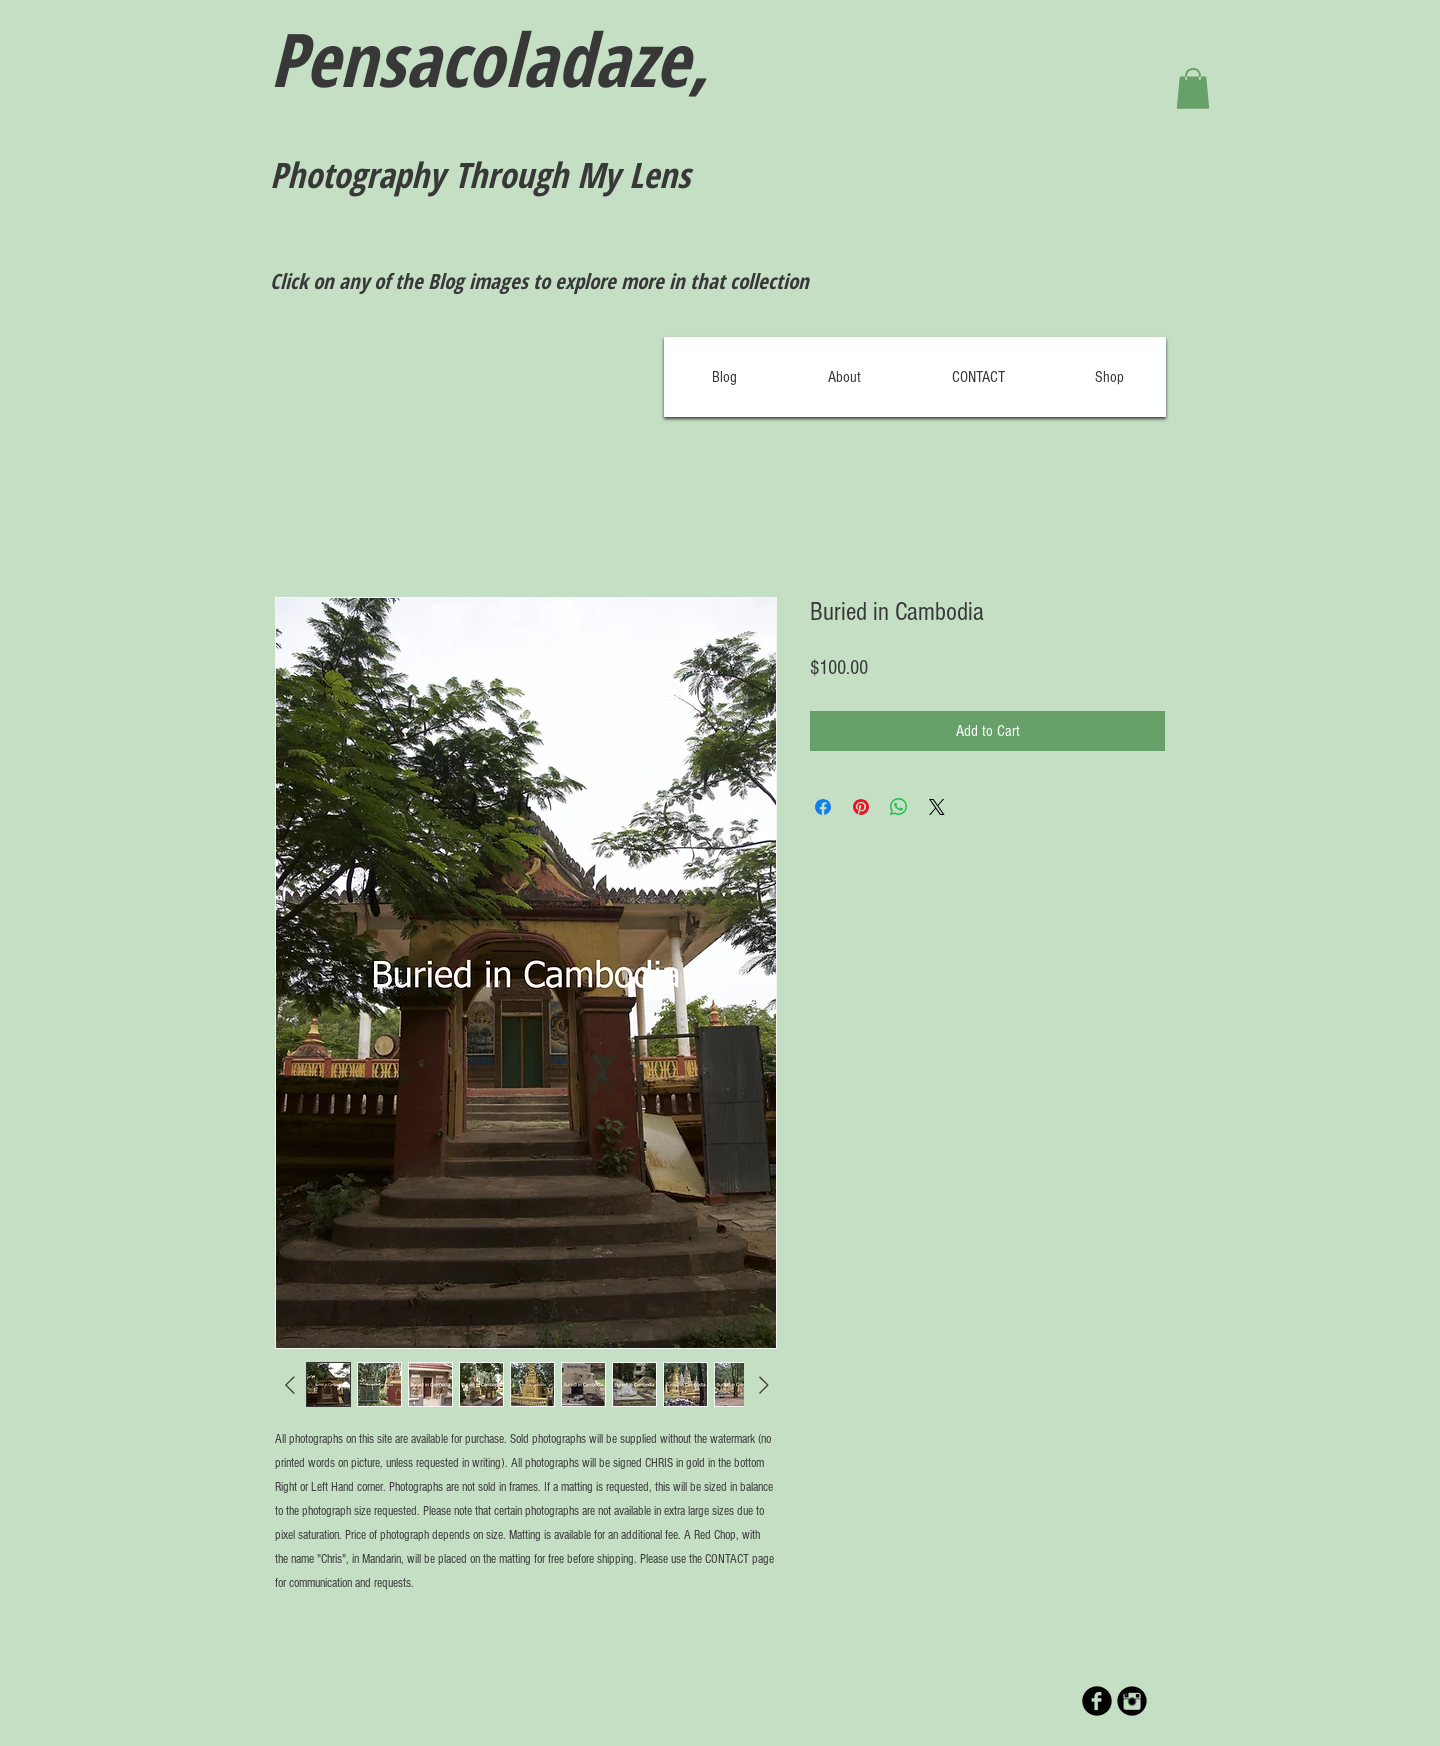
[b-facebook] (1097, 1701)
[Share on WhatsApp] (899, 807)
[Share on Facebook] (823, 807)
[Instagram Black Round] (1132, 1701)
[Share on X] (937, 807)
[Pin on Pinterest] (861, 807)
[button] (1193, 88)
